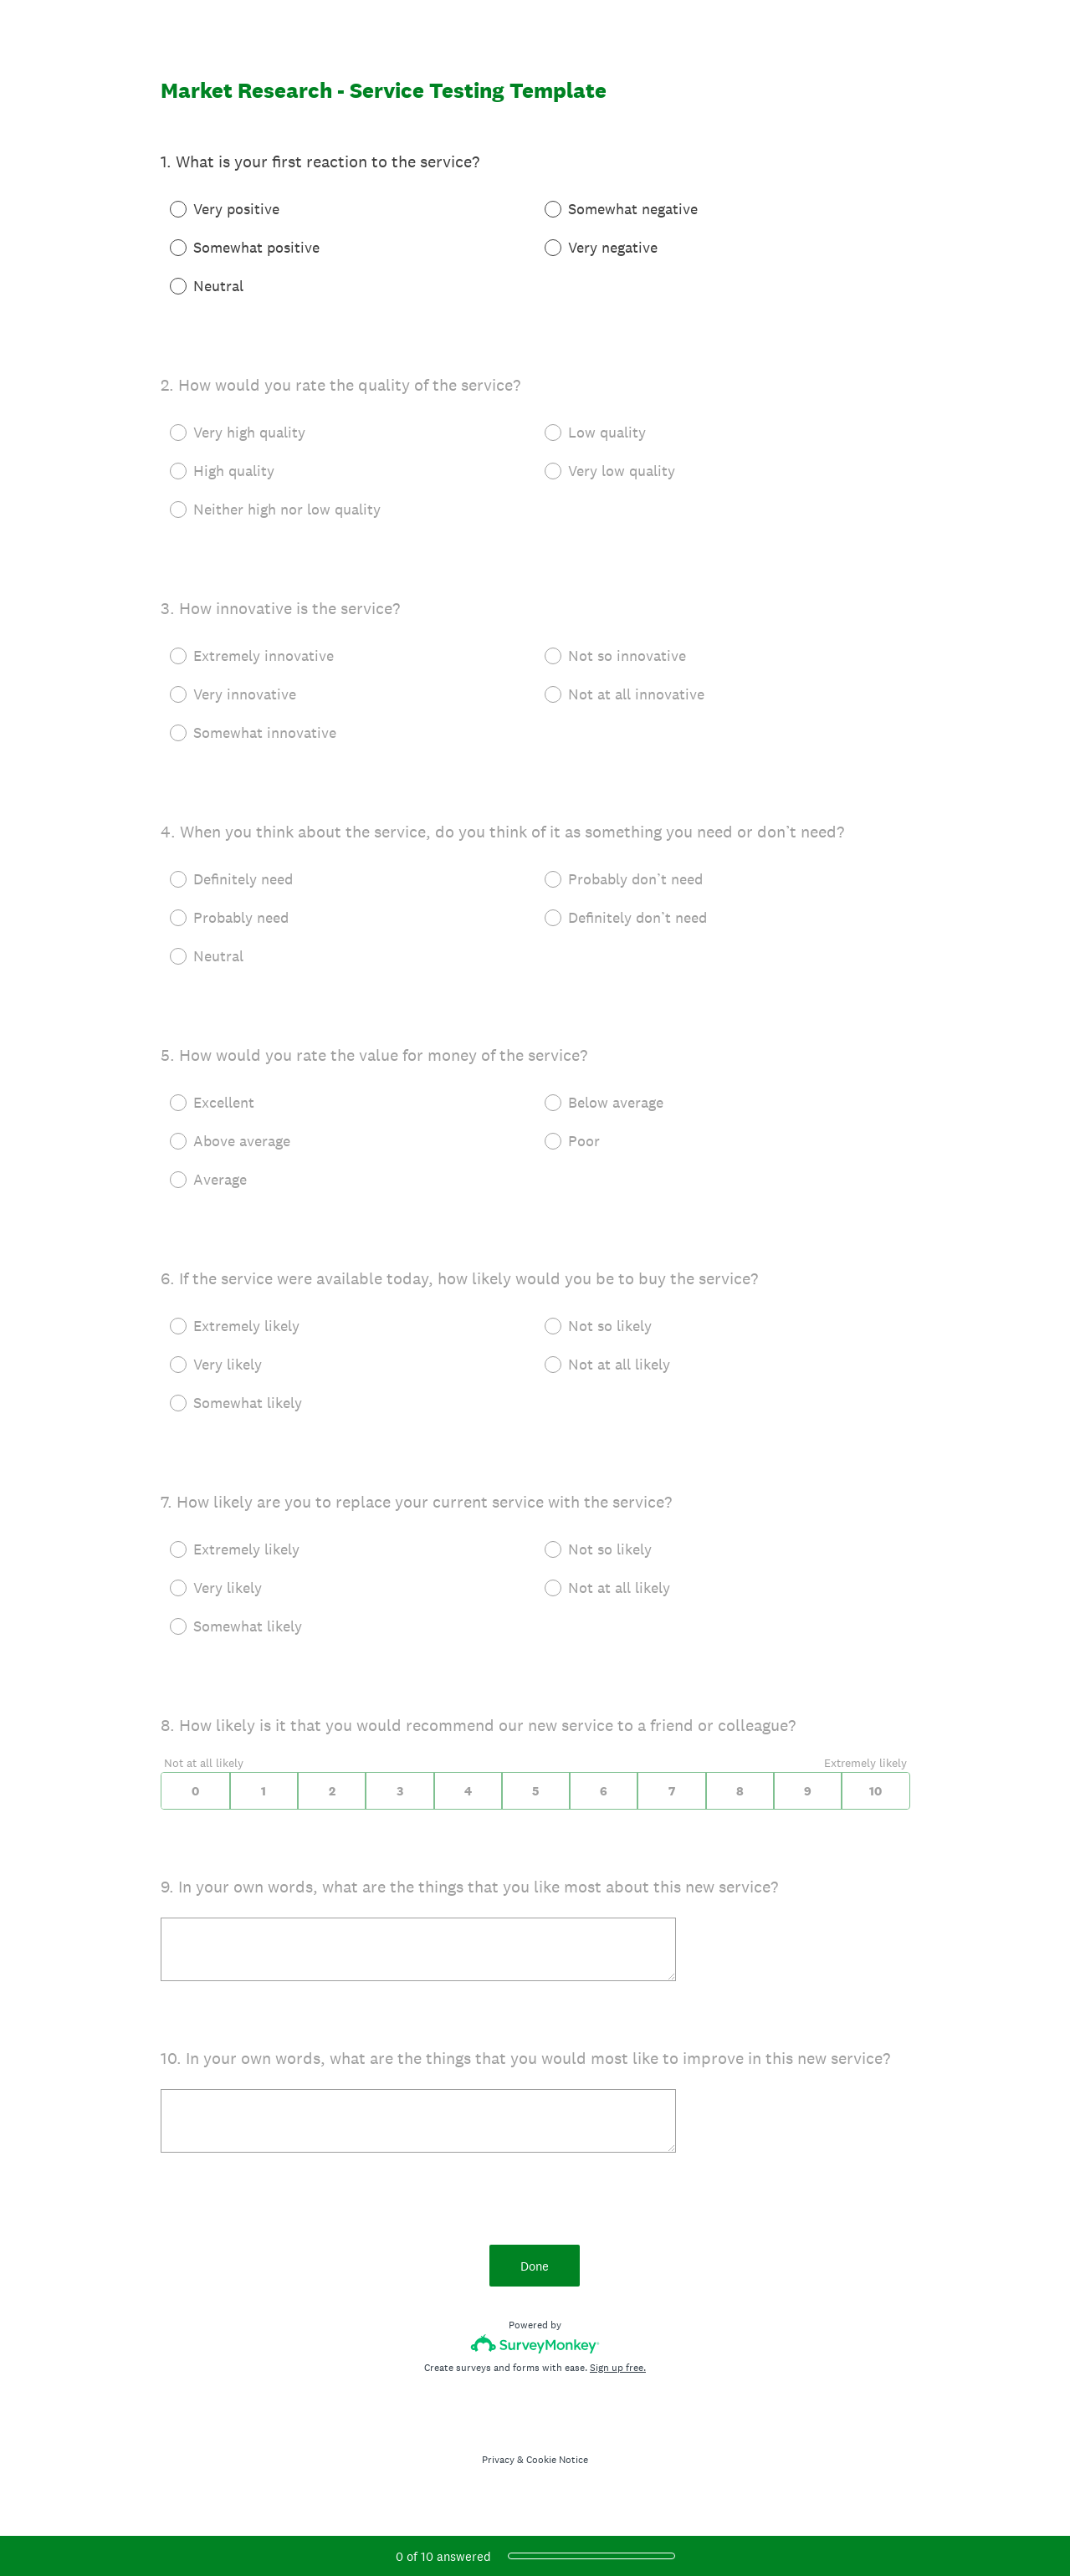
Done (535, 2266)
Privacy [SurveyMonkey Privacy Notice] (498, 2459)
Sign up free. (618, 2367)
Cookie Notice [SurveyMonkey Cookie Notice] (557, 2459)
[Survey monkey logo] (535, 2344)
